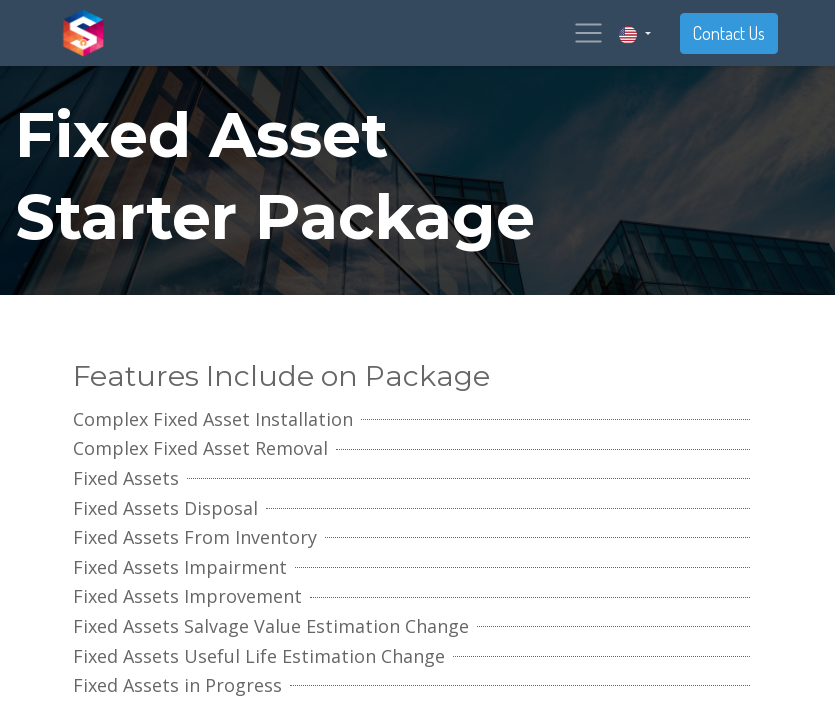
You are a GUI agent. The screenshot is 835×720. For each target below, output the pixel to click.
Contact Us (729, 33)
